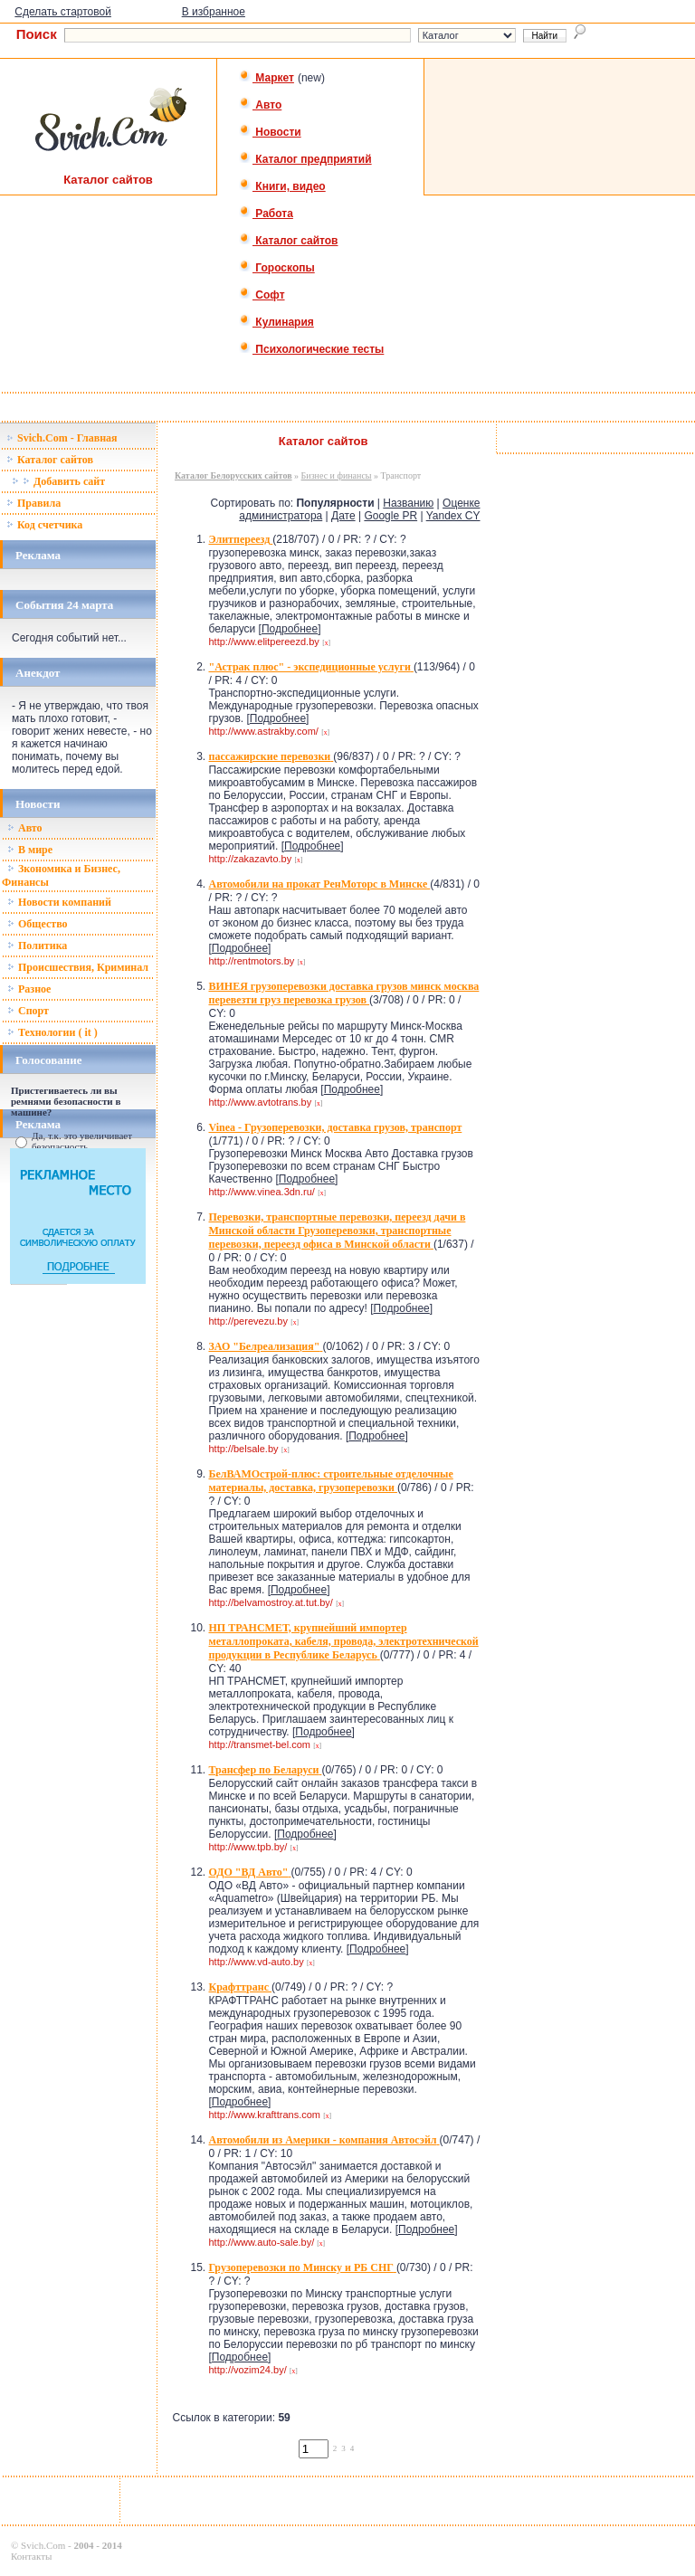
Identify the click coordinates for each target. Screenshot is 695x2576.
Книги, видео (282, 186)
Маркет (266, 77)
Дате (343, 515)
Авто (260, 105)
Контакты (31, 2556)
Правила (33, 503)
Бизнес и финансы (336, 475)
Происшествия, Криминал (77, 967)
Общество (37, 923)
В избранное (213, 11)
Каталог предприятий (305, 159)
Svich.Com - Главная (62, 438)
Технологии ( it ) (52, 1032)
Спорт (28, 1010)
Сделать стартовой (62, 11)
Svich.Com (43, 2545)
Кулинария (276, 322)
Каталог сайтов (288, 240)
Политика (37, 945)
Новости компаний (59, 902)
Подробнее (290, 629)
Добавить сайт (58, 481)
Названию (408, 503)
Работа (266, 213)
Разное (29, 989)
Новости (270, 132)
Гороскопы (277, 267)
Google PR (390, 515)
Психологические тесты (311, 349)
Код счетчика (44, 524)
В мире (29, 849)
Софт (262, 295)
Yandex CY (453, 515)
